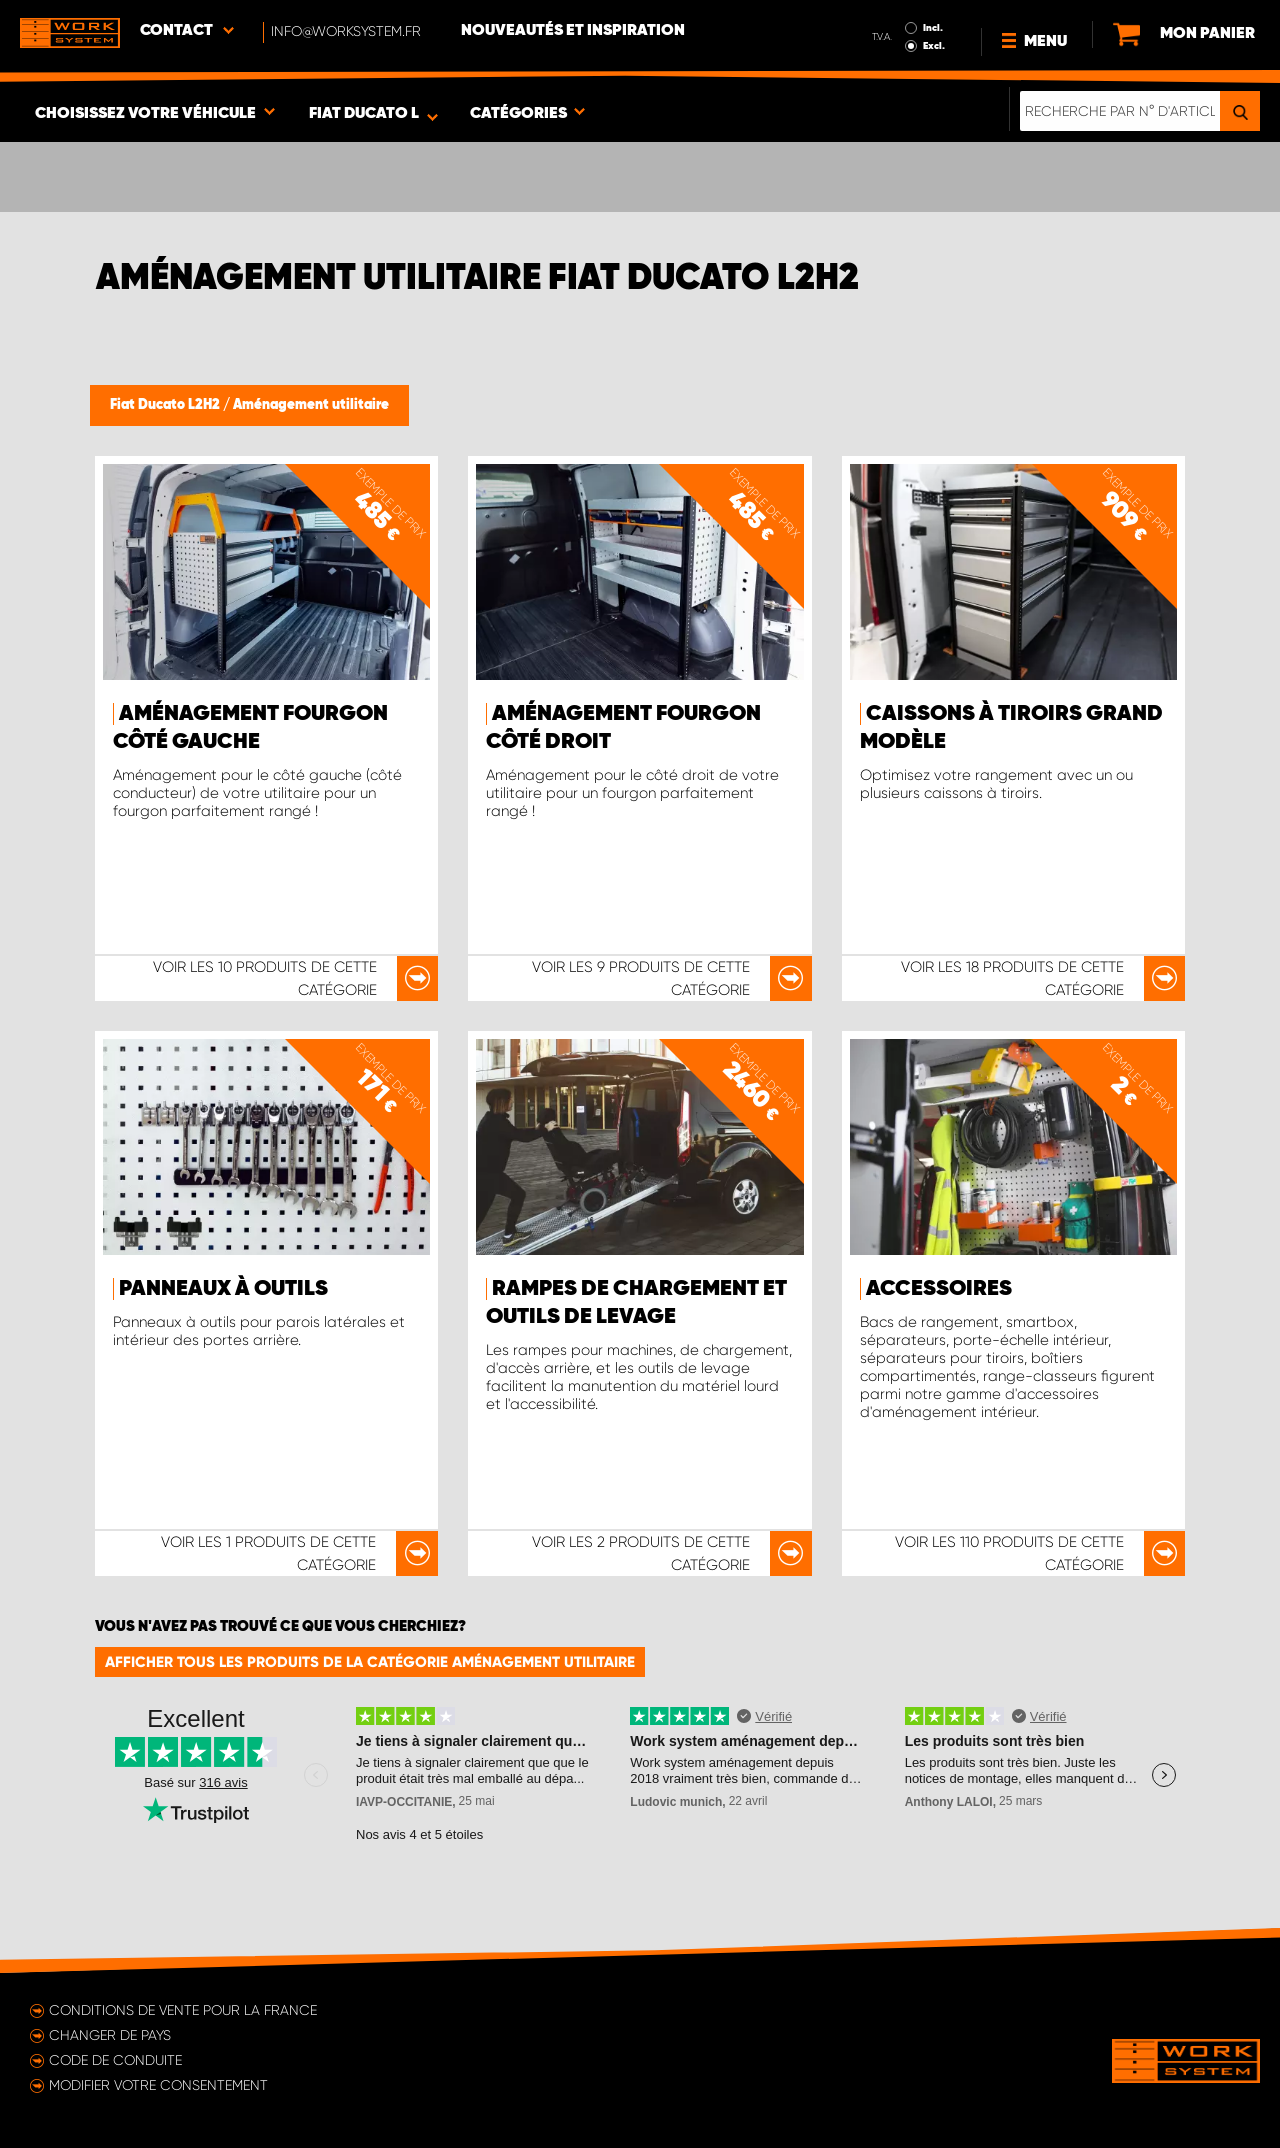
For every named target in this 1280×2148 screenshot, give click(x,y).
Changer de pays (110, 2035)
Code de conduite (115, 2060)
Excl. (934, 46)
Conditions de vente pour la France (183, 2010)
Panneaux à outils (223, 1289)
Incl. (933, 28)
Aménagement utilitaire (311, 405)
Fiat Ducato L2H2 (166, 405)
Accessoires (939, 1289)
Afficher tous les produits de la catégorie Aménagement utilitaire (370, 1662)
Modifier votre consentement (158, 2085)
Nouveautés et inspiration (573, 31)
